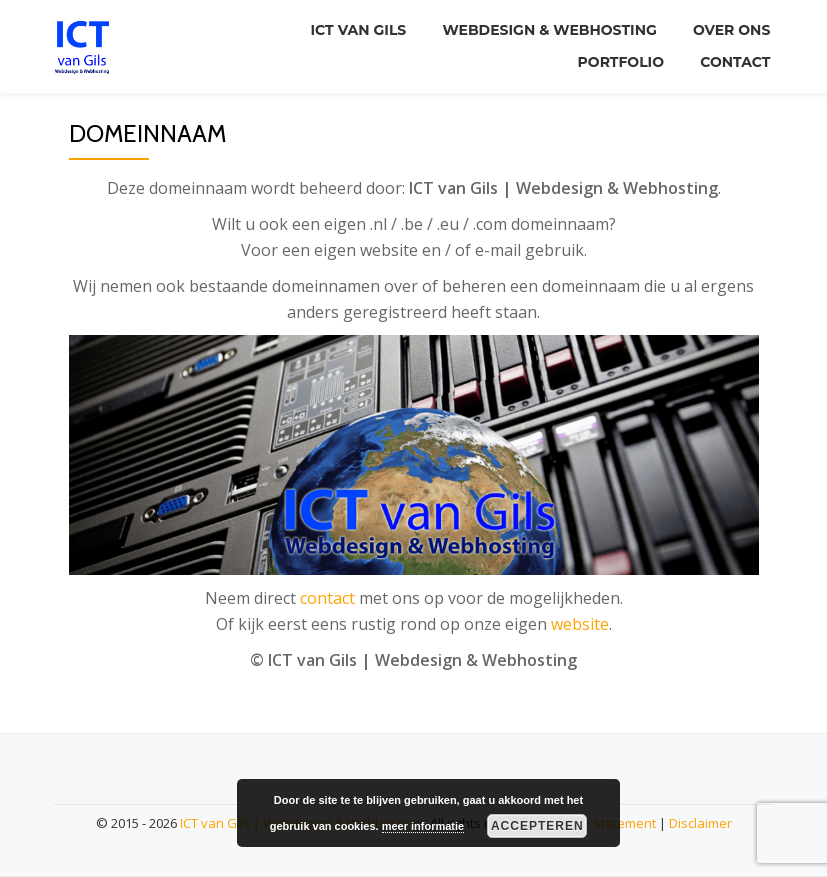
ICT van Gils (350, 29)
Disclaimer (700, 823)
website (580, 624)
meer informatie (423, 826)
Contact (733, 57)
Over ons (729, 29)
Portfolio (615, 57)
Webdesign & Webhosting (544, 29)
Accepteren (537, 826)
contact (327, 598)
